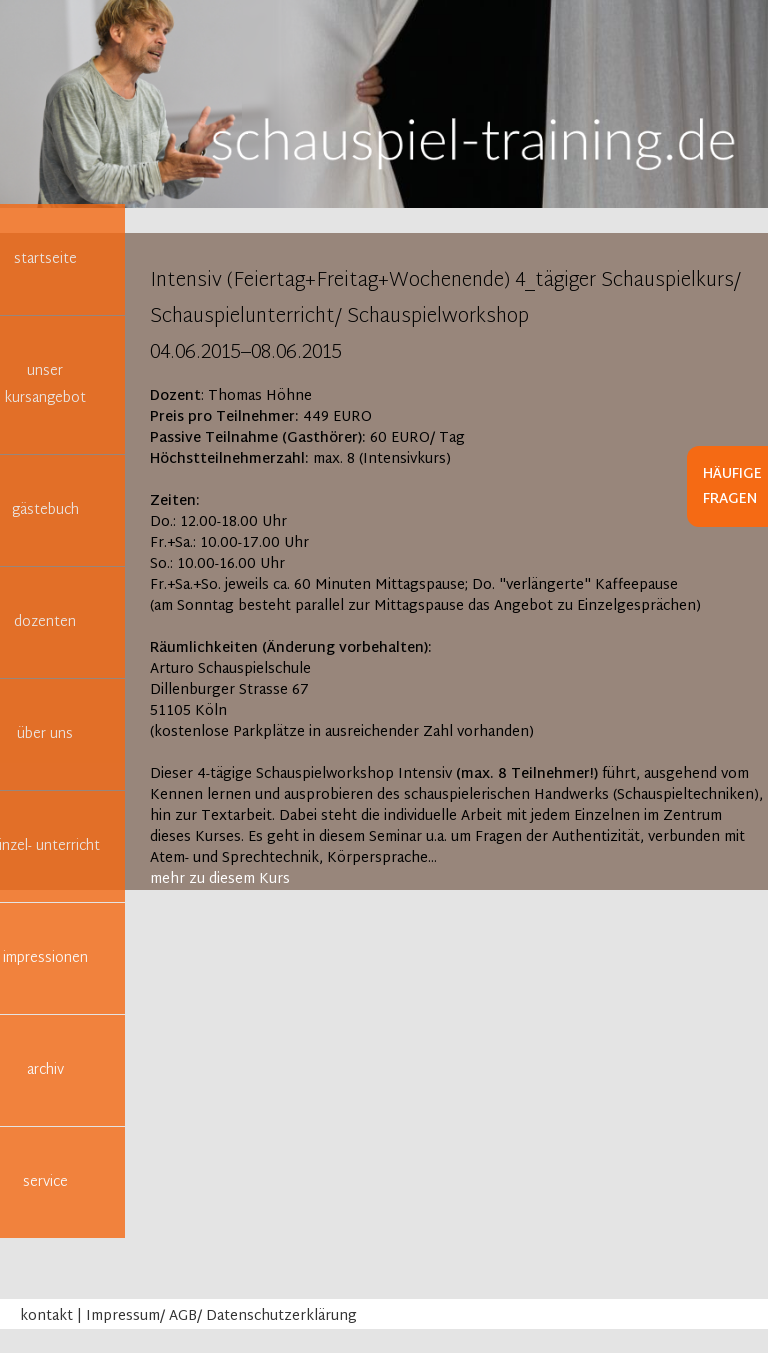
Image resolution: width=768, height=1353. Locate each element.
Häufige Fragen (732, 487)
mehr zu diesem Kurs (220, 879)
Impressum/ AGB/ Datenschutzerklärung (221, 1316)
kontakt (46, 1316)
